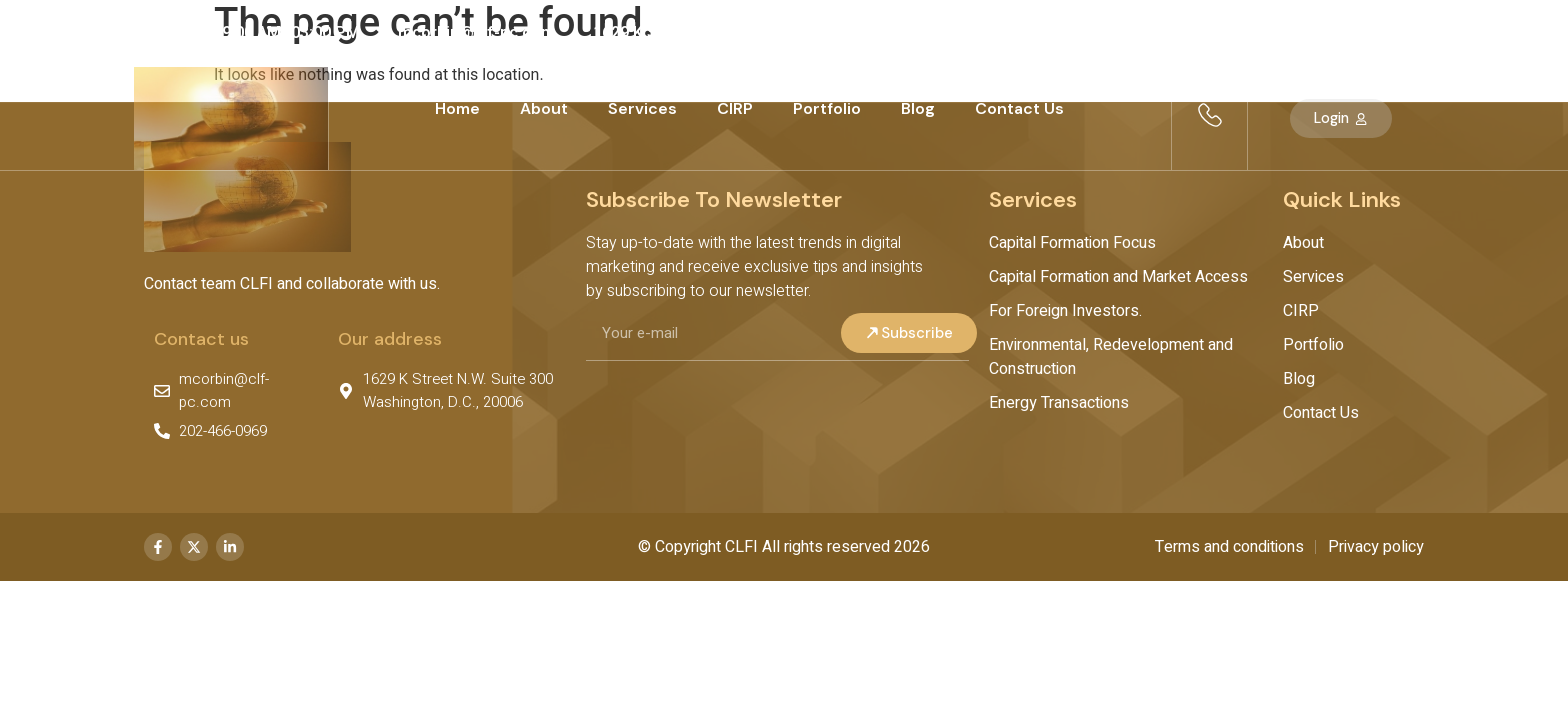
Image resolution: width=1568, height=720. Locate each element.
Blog (918, 108)
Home (457, 108)
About (544, 108)
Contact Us (1019, 108)
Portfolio (827, 108)
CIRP (735, 108)
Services (642, 108)
